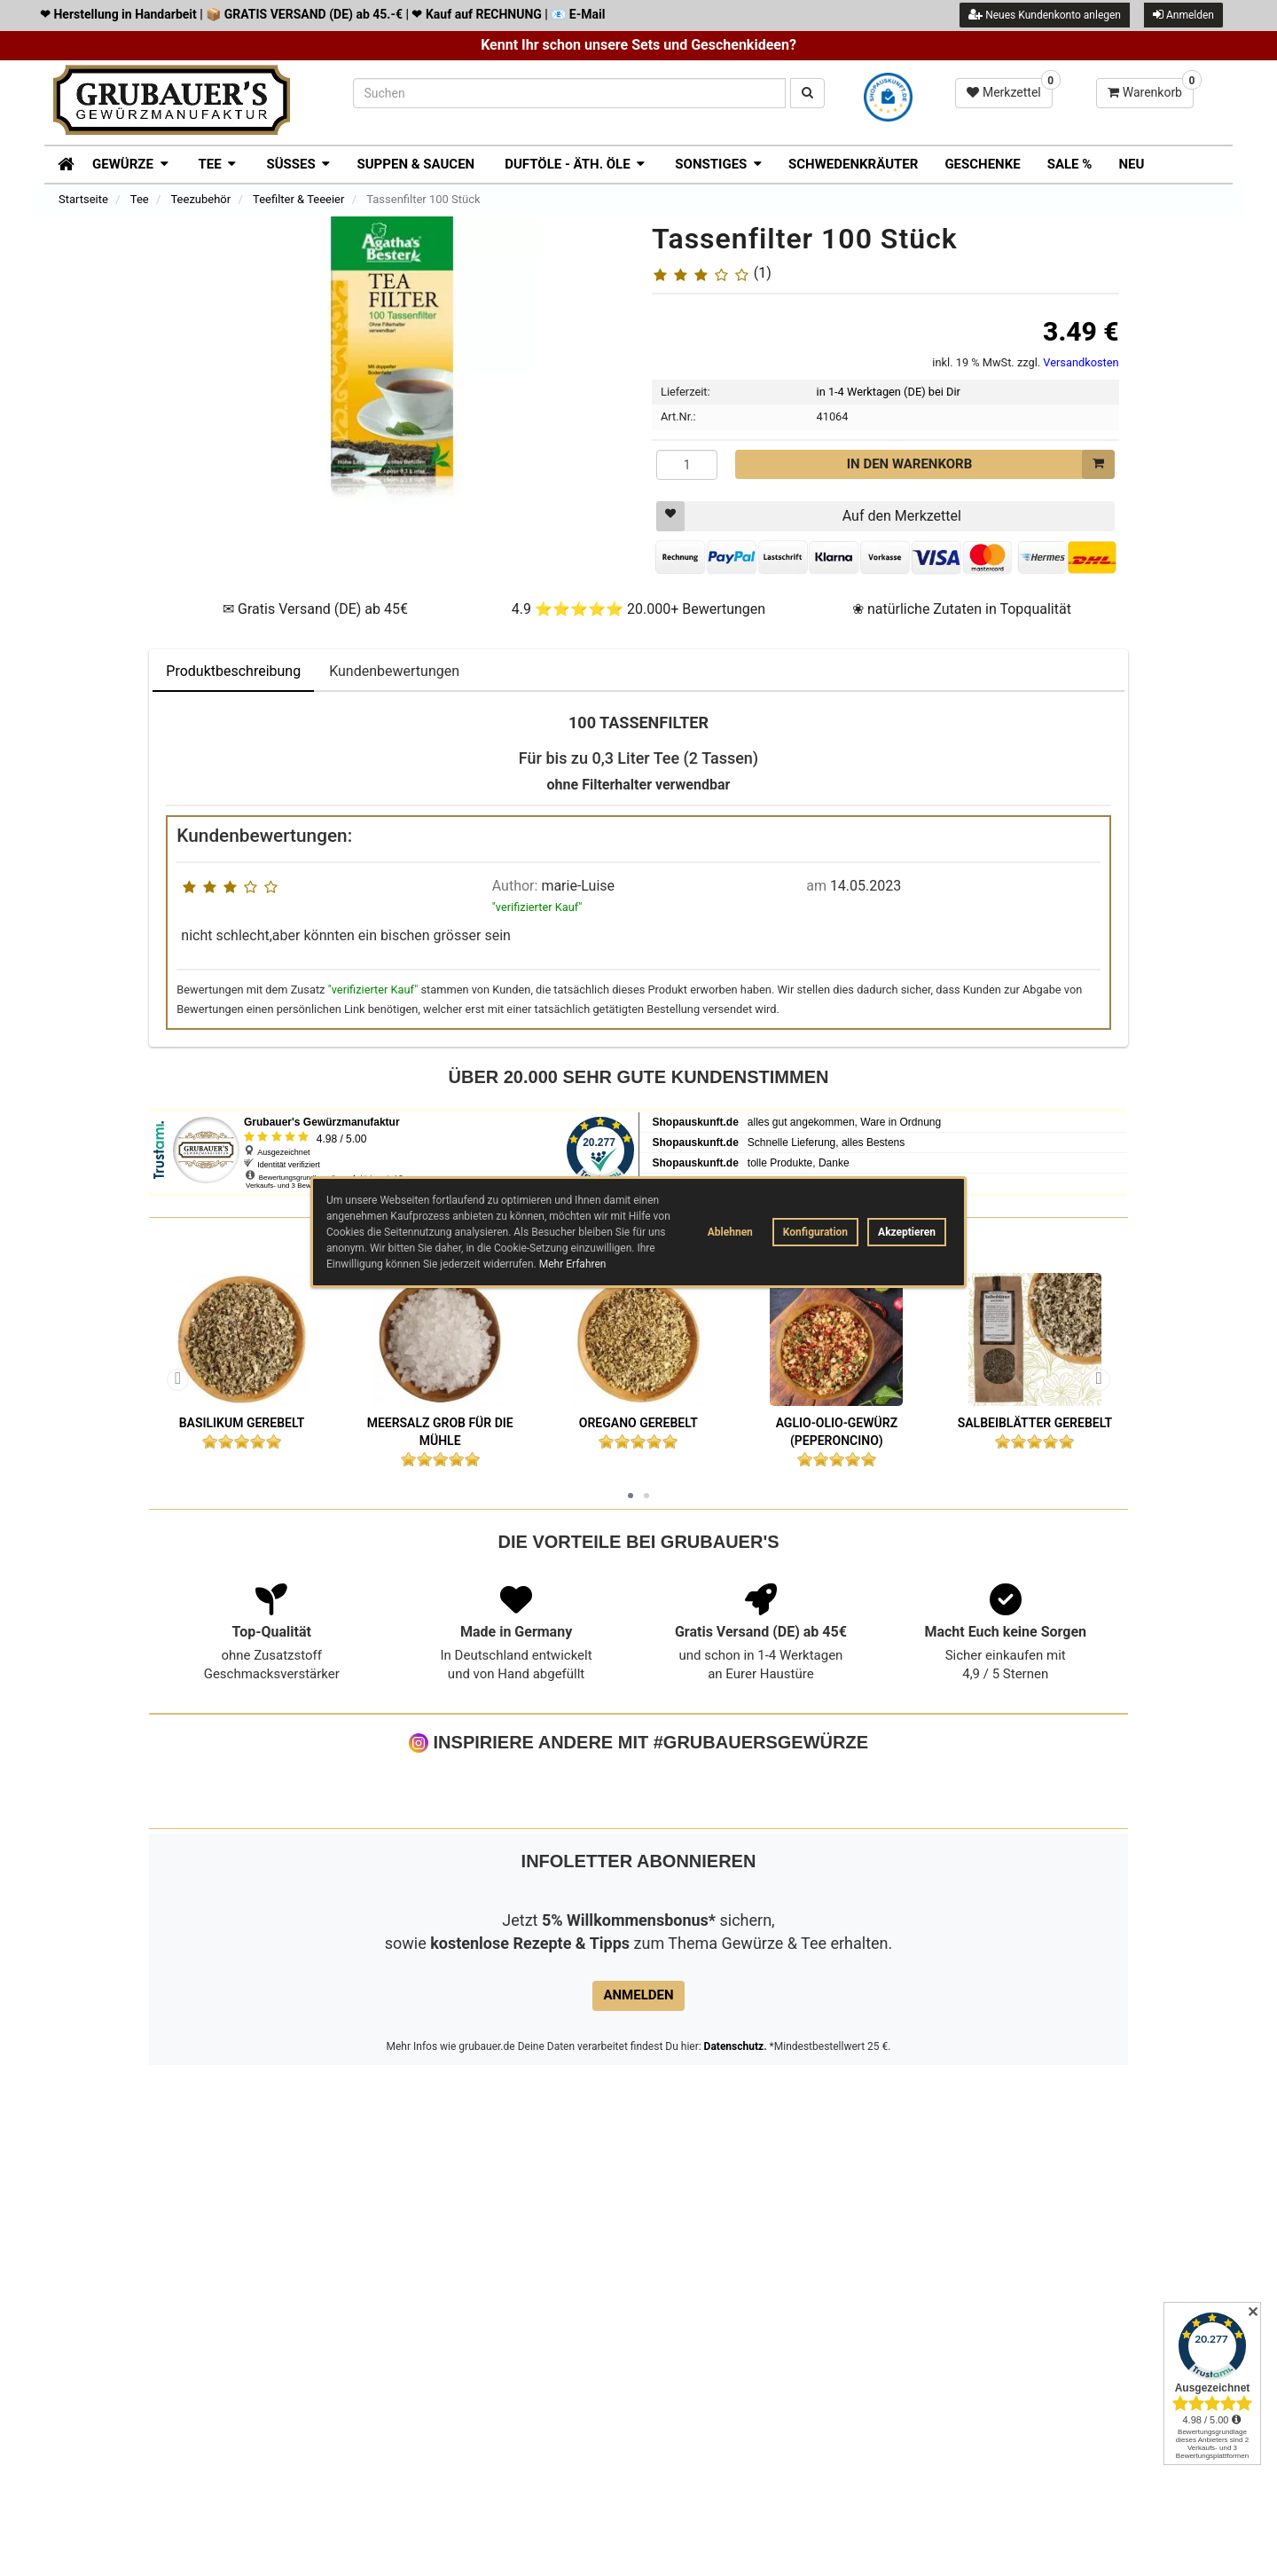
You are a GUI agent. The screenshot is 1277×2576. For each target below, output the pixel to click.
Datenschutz (734, 2214)
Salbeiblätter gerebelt (1035, 1423)
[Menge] (686, 465)
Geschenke (982, 164)
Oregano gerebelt (638, 1423)
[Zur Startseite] (59, 162)
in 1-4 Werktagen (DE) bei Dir (888, 392)
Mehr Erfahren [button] (573, 1264)
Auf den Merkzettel (808, 517)
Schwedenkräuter (853, 164)
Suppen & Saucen (415, 164)
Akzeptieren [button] (907, 1232)
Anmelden (1183, 14)
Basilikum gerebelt (242, 1423)
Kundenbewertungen (394, 672)
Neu (1131, 164)
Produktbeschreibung (233, 672)
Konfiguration (815, 1232)
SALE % (1070, 164)
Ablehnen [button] (730, 1232)
